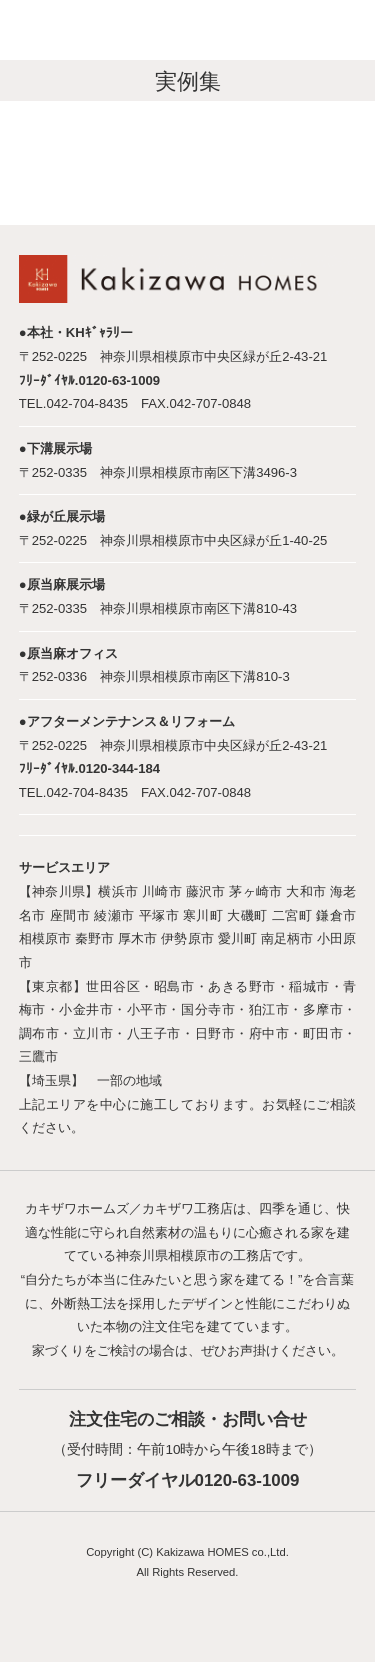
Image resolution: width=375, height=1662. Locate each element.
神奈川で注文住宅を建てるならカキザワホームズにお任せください (123, 31)
